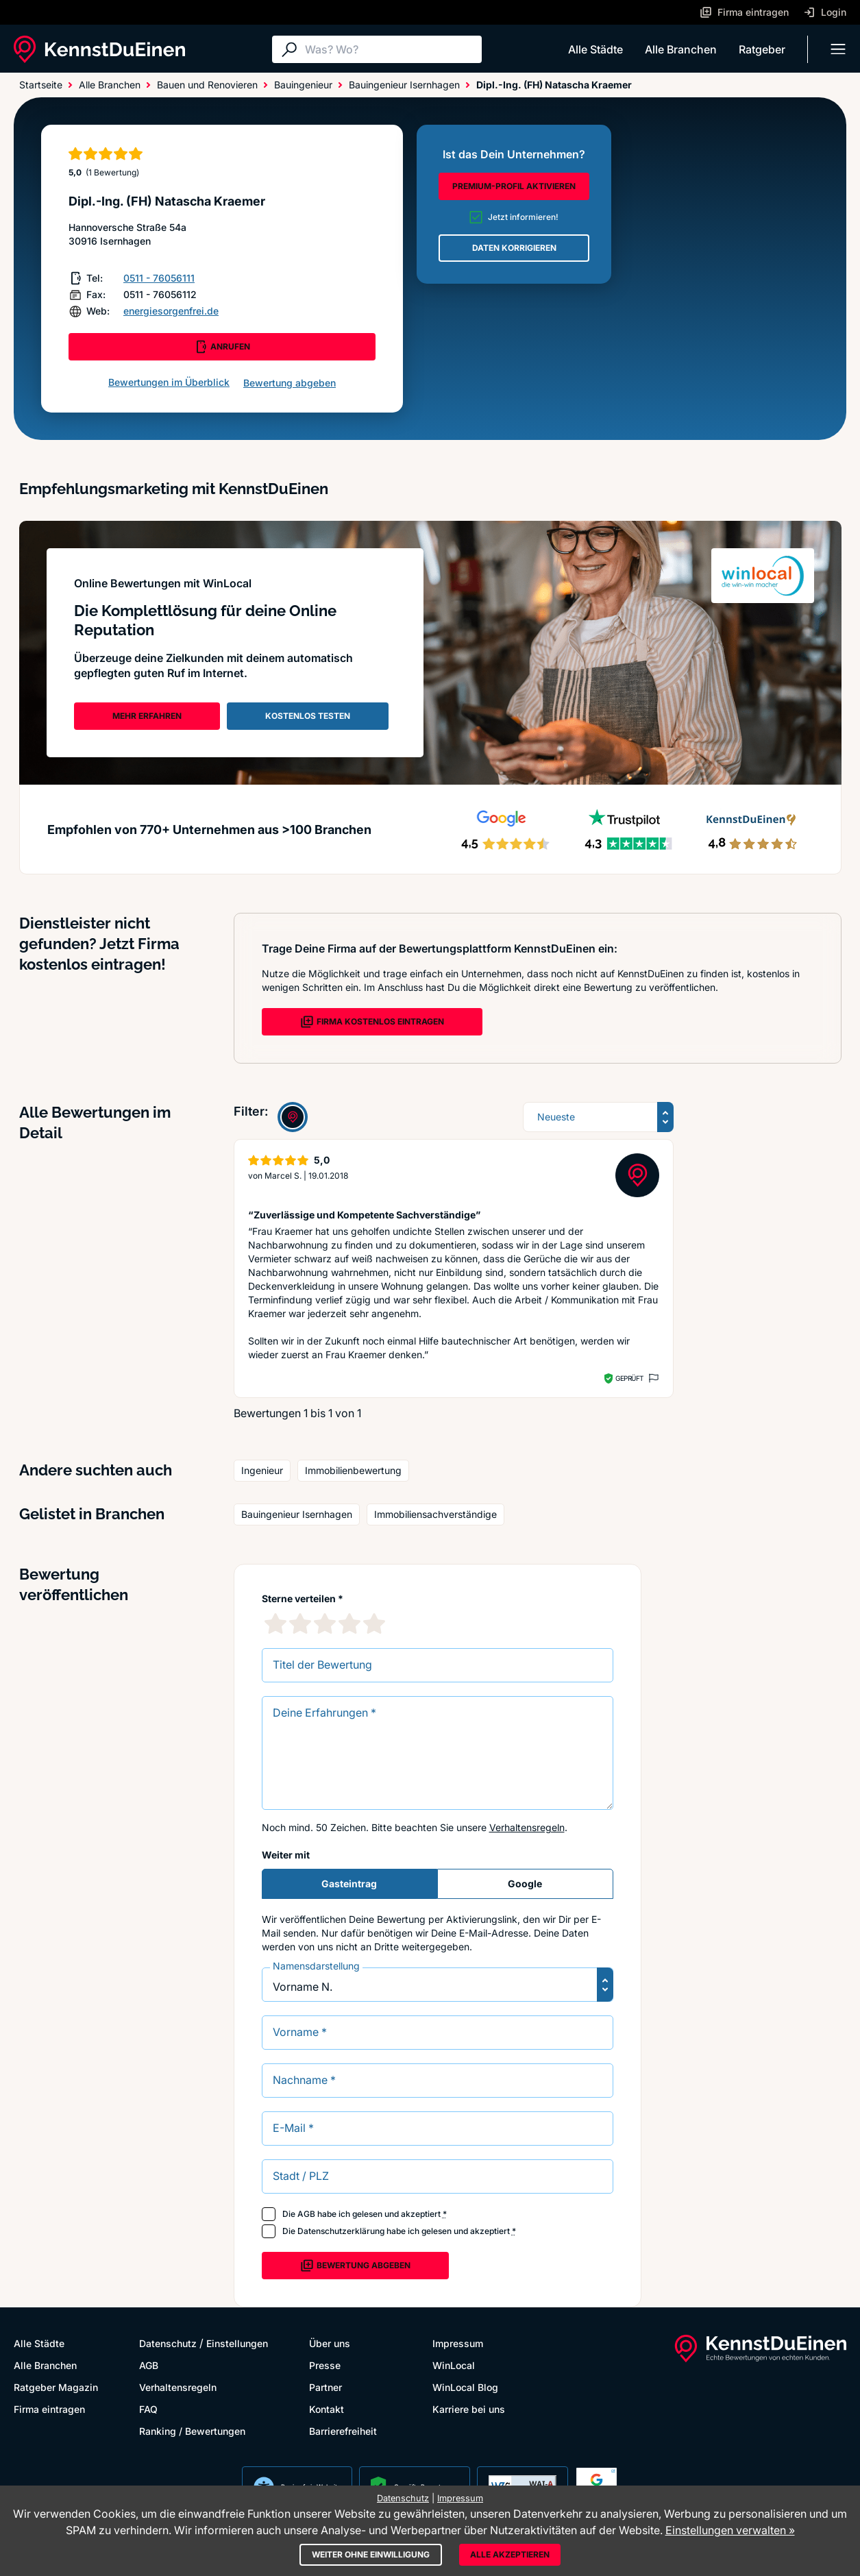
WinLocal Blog (465, 2387)
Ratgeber (762, 49)
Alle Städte (595, 49)
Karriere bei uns (468, 2409)
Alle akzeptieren (510, 2554)
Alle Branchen (681, 49)
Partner (325, 2387)
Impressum (457, 2343)
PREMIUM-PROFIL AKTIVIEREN (514, 186)
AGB (306, 2214)
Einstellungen (237, 2343)
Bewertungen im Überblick (169, 382)
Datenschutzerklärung (340, 2231)
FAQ (148, 2409)
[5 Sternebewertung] (374, 1623)
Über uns (329, 2343)
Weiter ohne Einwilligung (371, 2554)
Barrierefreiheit (343, 2431)
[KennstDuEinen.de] (99, 49)
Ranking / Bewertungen (192, 2431)
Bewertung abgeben (289, 383)
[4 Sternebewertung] (349, 1623)
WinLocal (453, 2365)
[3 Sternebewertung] (325, 1623)
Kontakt (326, 2409)
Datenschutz (168, 2343)
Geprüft (629, 1378)
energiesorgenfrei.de (171, 311)
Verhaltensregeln (527, 1827)
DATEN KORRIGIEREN (514, 248)
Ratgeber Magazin (56, 2387)
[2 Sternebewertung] (300, 1623)
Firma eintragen (49, 2409)
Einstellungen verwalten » (730, 2530)
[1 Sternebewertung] (275, 1623)
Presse (325, 2365)
